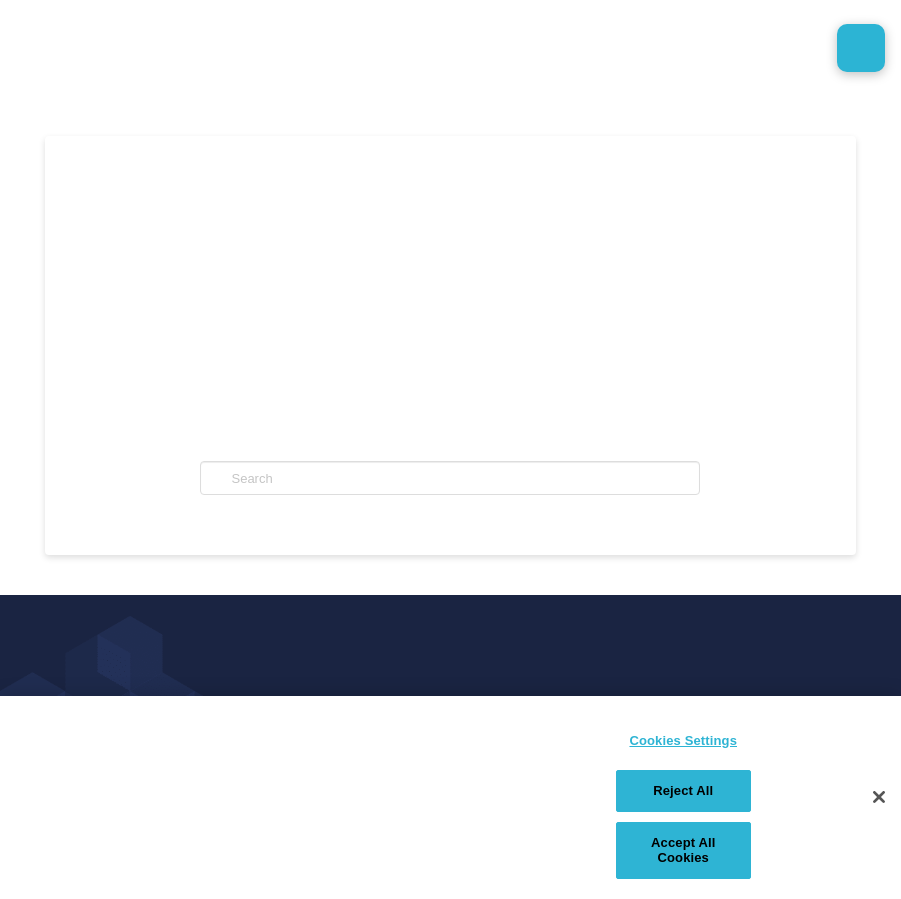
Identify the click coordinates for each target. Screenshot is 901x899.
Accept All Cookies (683, 850)
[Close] (879, 797)
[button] (861, 48)
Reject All (683, 790)
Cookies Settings (683, 740)
